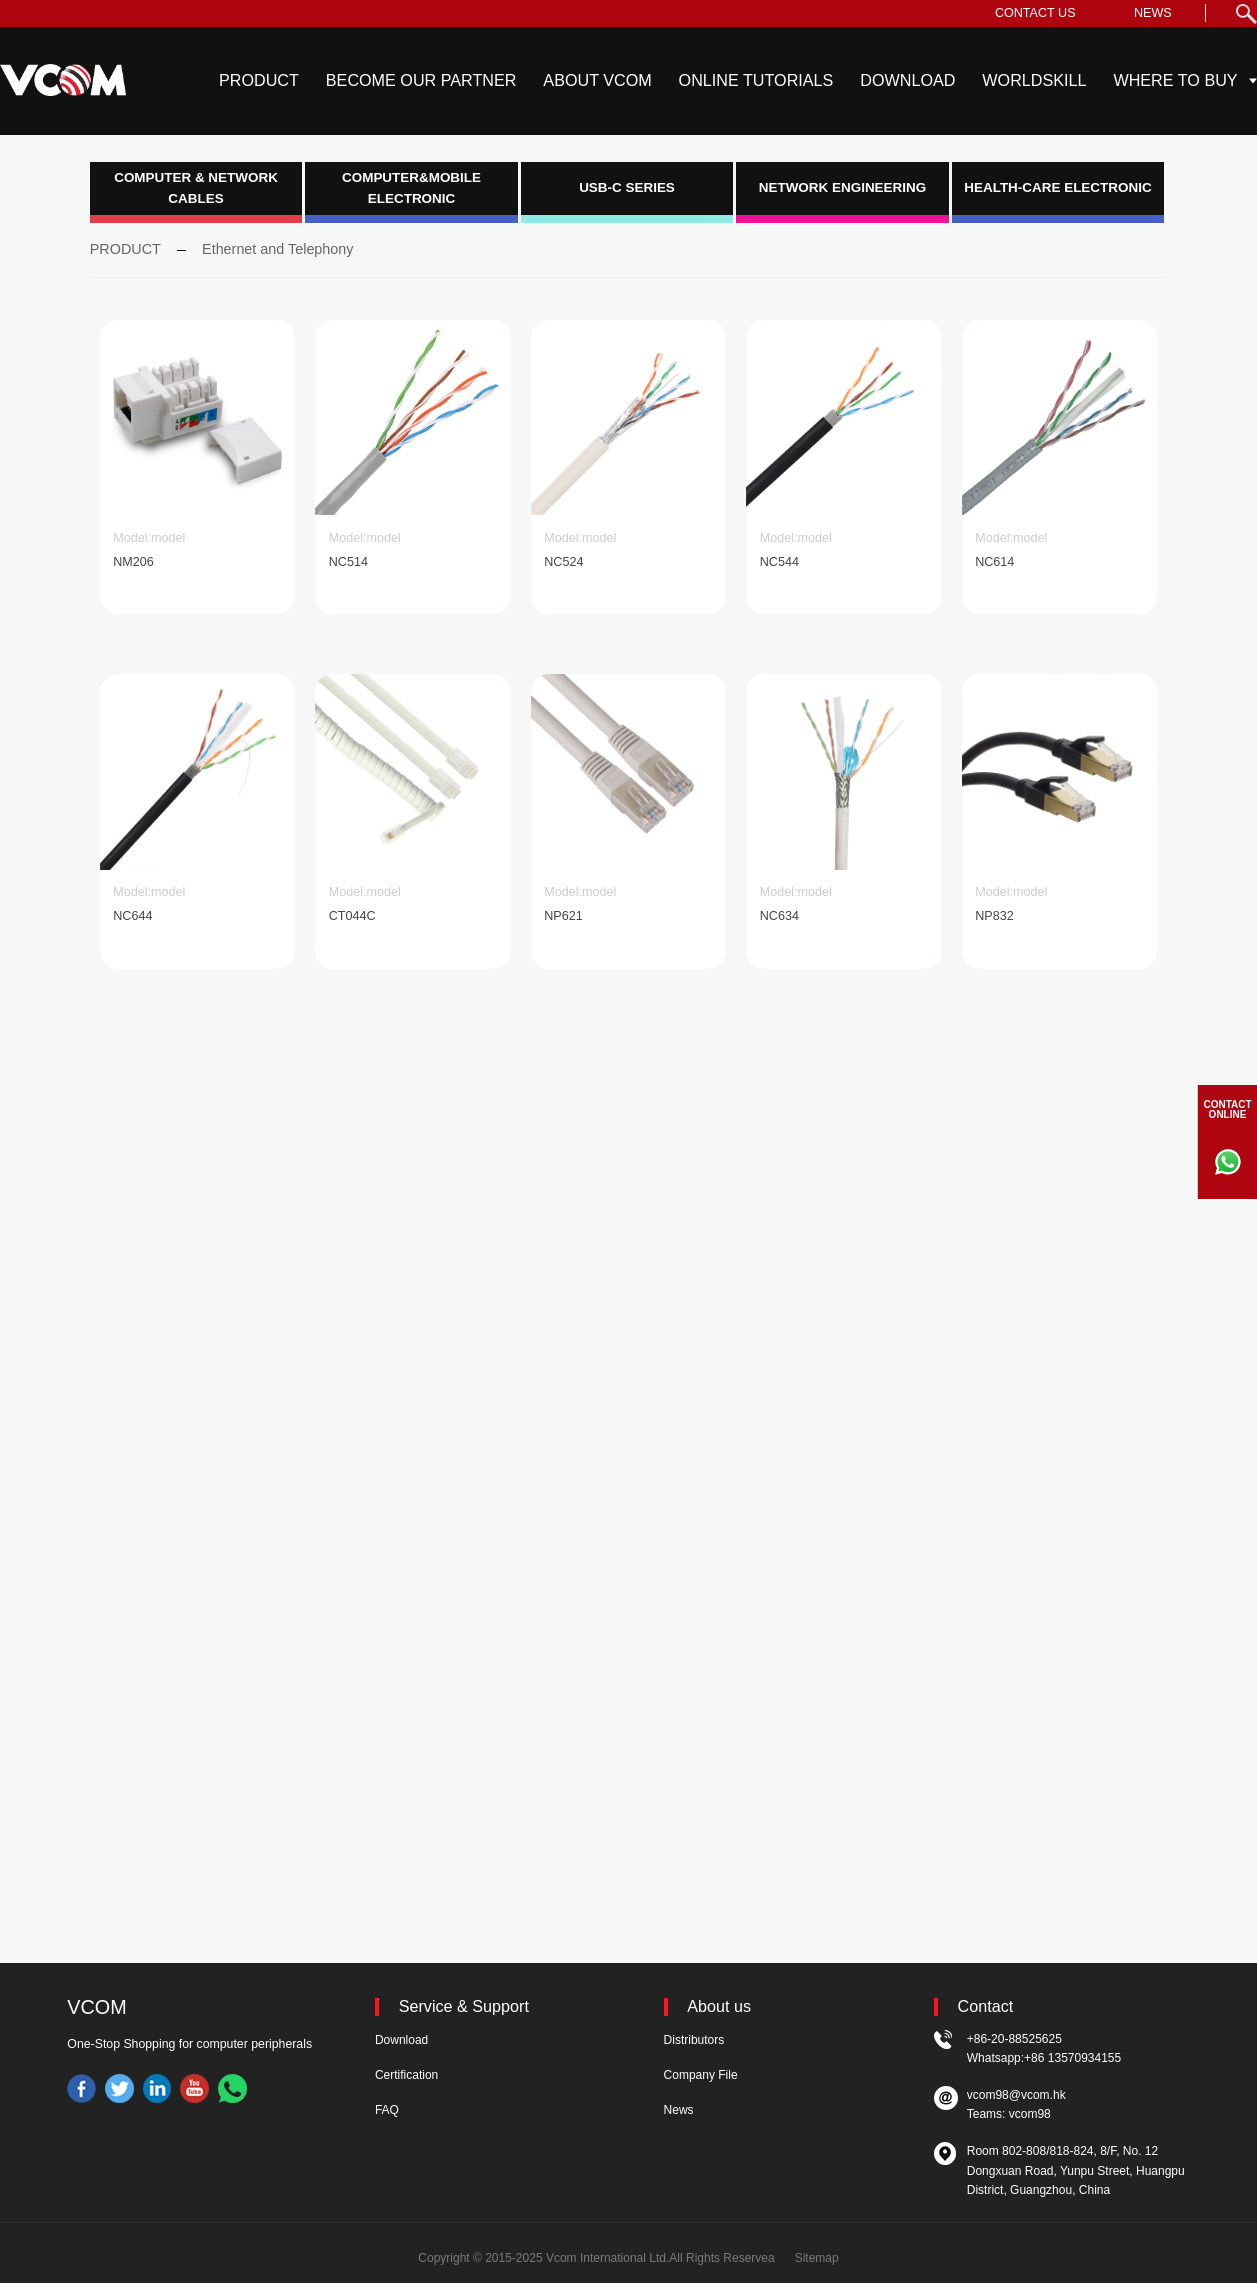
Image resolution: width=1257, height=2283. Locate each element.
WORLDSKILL (1034, 80)
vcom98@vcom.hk (1016, 2095)
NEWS (1153, 13)
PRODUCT (259, 80)
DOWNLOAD (907, 80)
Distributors (694, 2040)
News (679, 2110)
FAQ (387, 2110)
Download (401, 2040)
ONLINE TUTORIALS (756, 80)
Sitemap (817, 2258)
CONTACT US (1035, 13)
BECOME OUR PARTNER (421, 80)
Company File (701, 2075)
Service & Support (464, 2006)
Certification (406, 2075)
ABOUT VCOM (597, 80)
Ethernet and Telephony (277, 249)
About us (719, 2006)
